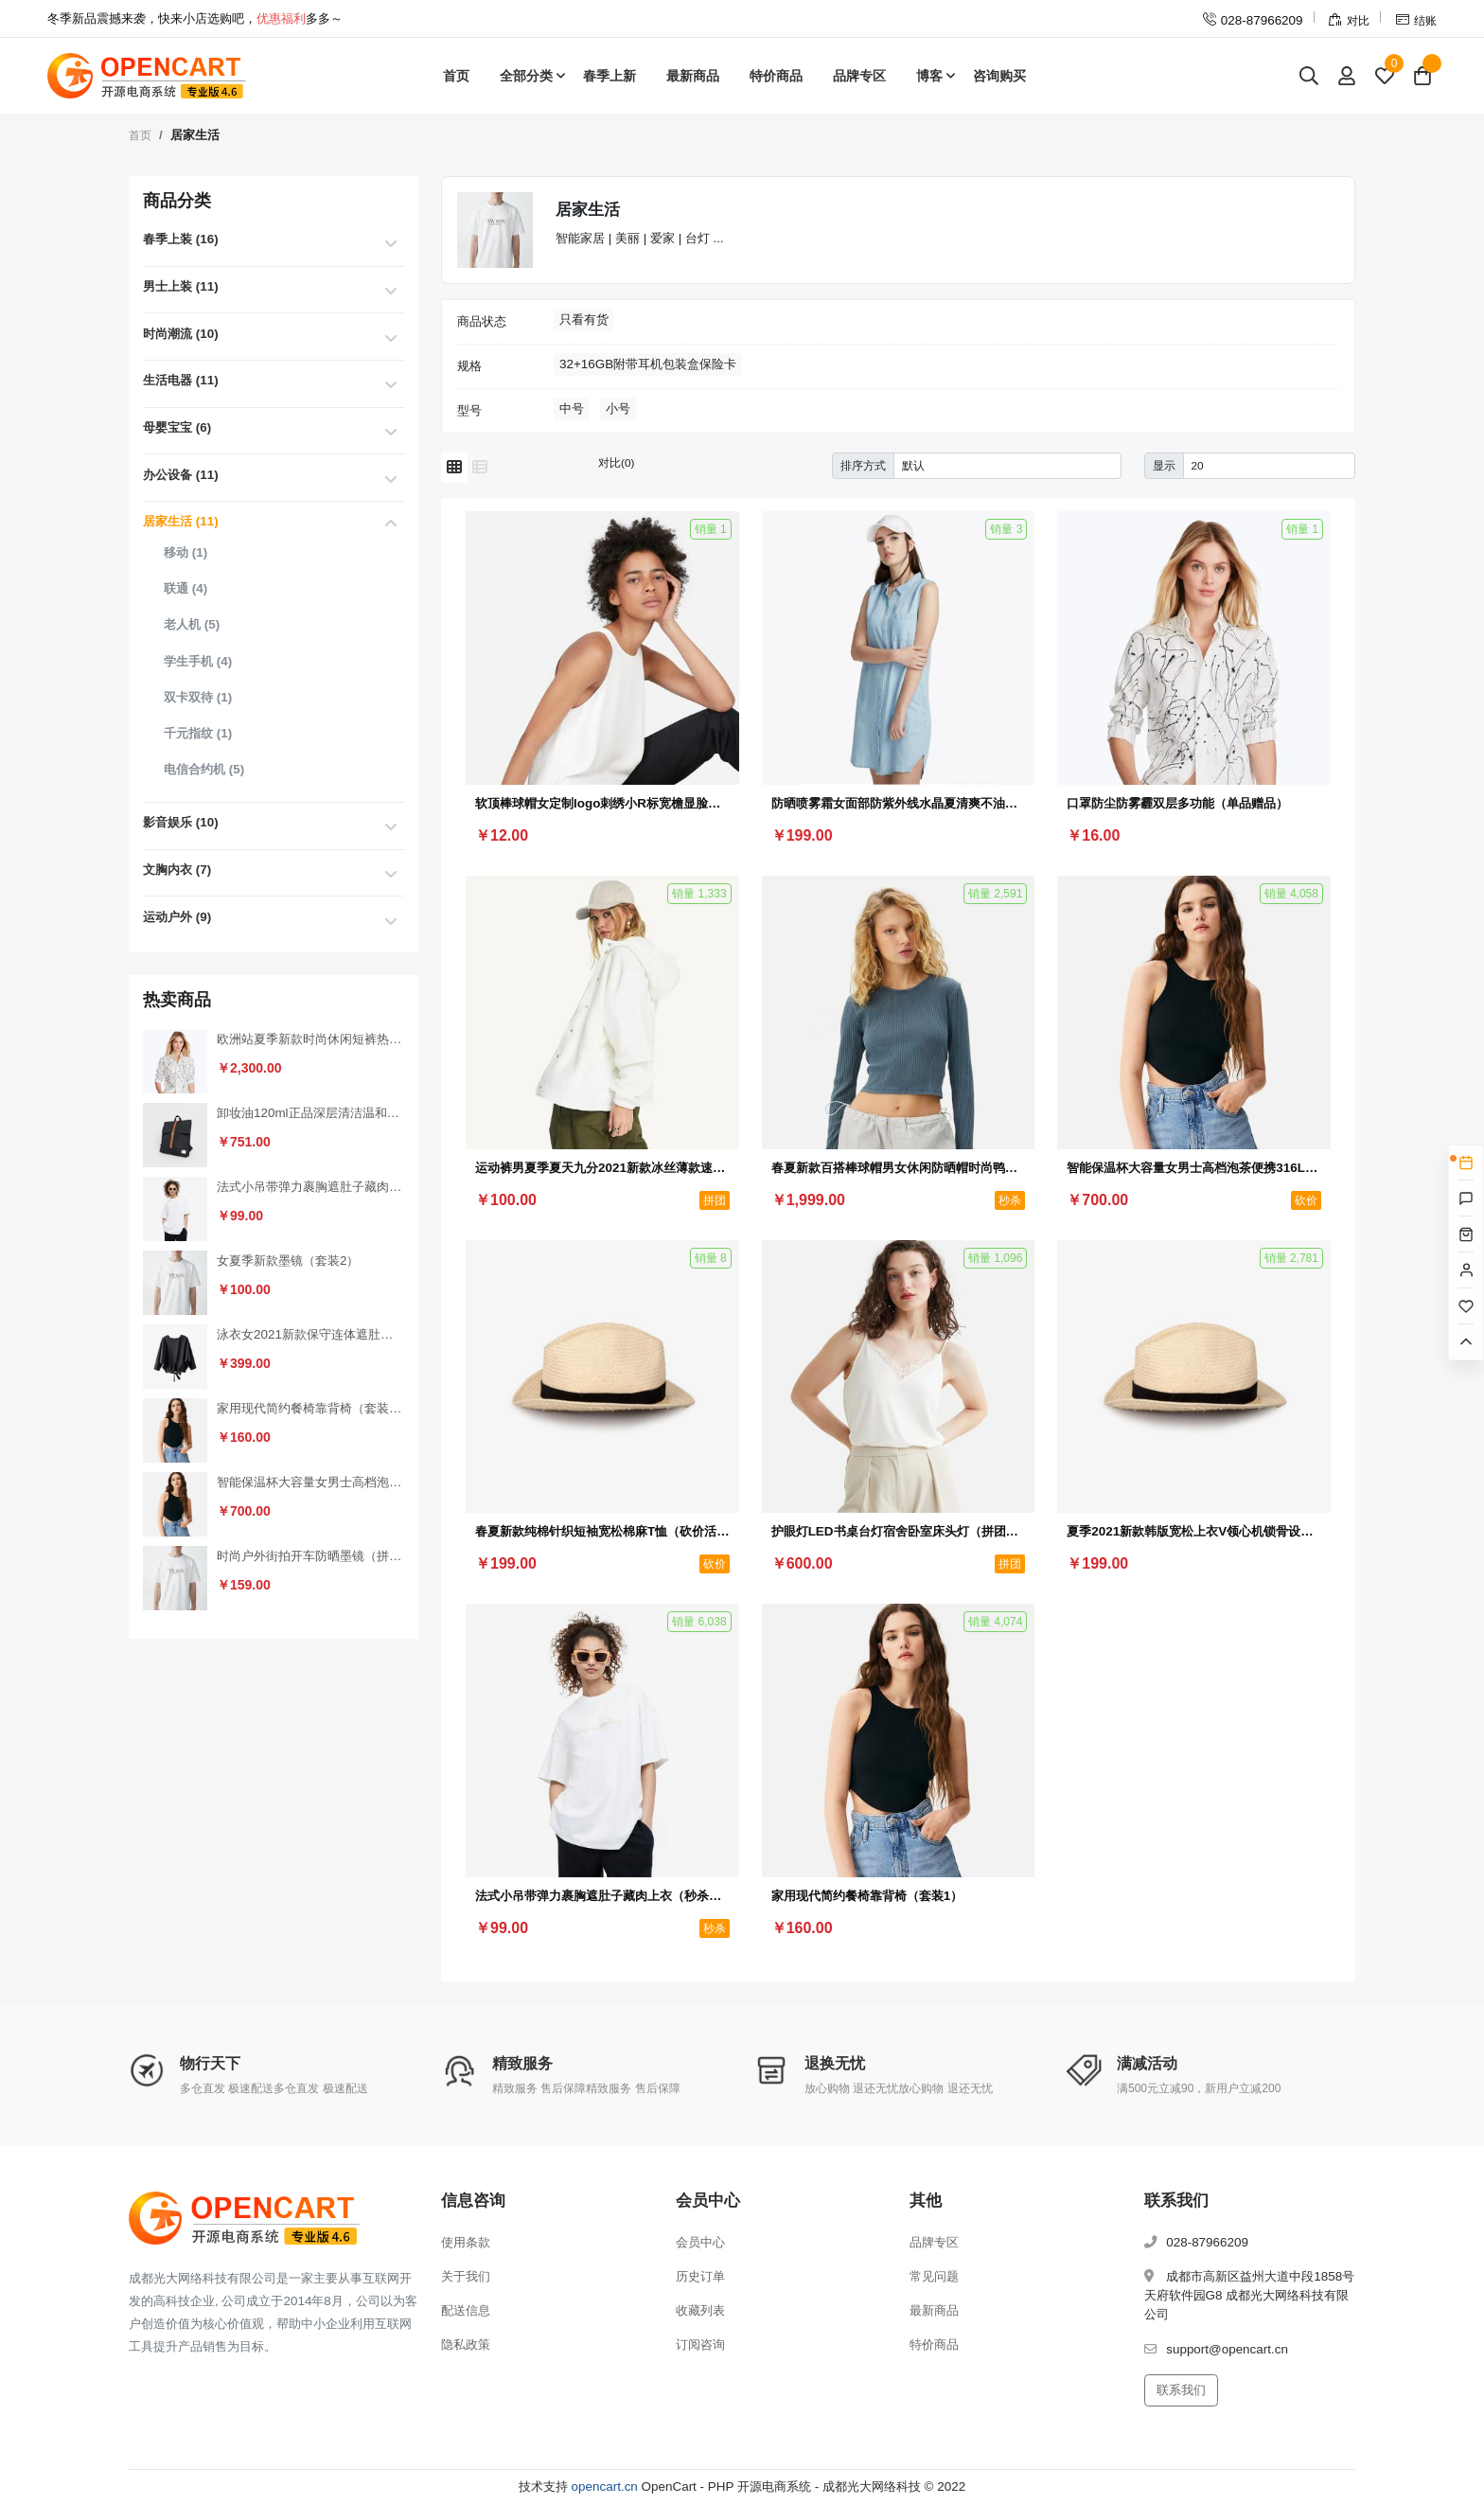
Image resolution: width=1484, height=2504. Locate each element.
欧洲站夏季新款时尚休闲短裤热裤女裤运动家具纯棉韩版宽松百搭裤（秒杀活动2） (310, 1039)
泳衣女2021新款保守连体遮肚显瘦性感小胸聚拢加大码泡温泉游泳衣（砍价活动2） (310, 1334)
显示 (1164, 465)
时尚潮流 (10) (181, 334)
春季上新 (609, 75)
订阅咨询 (700, 2344)
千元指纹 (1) (198, 733)
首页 (456, 75)
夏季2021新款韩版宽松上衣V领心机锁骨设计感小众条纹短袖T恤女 (1194, 1531)
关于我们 (465, 2276)
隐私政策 (465, 2344)
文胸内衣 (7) (177, 869)
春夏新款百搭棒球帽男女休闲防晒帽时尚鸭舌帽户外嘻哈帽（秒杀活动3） (898, 1168)
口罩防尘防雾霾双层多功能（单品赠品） (1177, 803)
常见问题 (934, 2276)
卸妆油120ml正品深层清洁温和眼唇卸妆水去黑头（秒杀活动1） (310, 1113)
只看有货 (584, 319)
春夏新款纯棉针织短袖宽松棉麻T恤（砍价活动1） (602, 1531)
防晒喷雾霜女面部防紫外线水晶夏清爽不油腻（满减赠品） (898, 803)
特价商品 (776, 75)
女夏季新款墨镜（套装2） (288, 1260)
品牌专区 (859, 75)
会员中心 (700, 2242)
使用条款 (465, 2242)
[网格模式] (454, 468)
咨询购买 (999, 75)
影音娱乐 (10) (181, 822)
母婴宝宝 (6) (177, 427)
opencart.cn (605, 2486)
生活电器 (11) (181, 380)
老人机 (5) (192, 624)
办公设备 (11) (181, 475)
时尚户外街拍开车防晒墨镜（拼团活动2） (310, 1556)
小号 (618, 408)
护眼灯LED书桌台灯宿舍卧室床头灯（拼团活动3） (898, 1531)
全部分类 (526, 75)
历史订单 (700, 2276)
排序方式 (863, 465)
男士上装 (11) (181, 286)
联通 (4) (185, 588)
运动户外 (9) (177, 917)
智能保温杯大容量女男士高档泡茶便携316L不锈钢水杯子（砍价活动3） (310, 1482)
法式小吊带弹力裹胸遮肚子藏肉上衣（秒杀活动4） (310, 1187)
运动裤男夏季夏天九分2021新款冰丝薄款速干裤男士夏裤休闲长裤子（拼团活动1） (602, 1168)
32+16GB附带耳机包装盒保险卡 (647, 364)
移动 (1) (185, 552)
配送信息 (465, 2310)
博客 (929, 75)
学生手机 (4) (198, 661)
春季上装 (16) (181, 239)
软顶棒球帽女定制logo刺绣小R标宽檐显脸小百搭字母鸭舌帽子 (602, 803)
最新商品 (692, 75)
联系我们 (1181, 2390)
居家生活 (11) (181, 521)
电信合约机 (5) (204, 769)
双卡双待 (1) (198, 697)
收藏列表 (700, 2310)
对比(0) (616, 462)
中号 (571, 408)
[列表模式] (480, 468)
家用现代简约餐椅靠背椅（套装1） (310, 1408)
